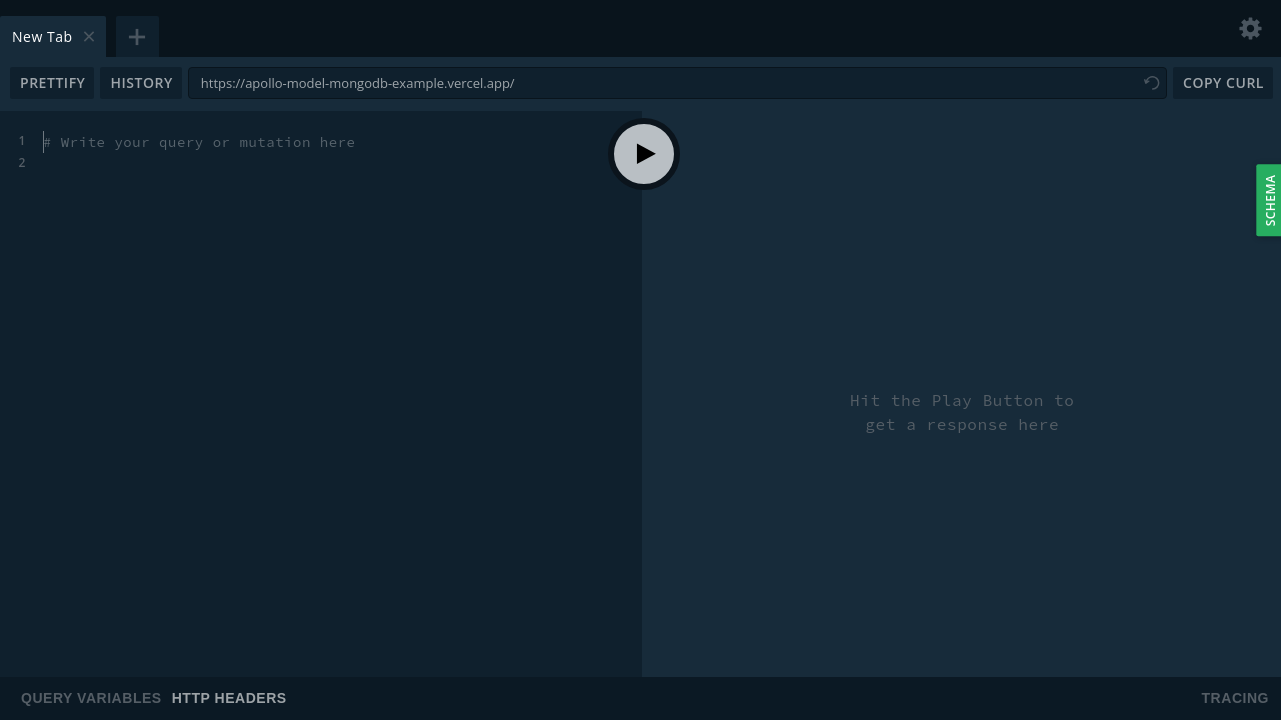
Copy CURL (1223, 82)
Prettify (52, 82)
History (141, 82)
